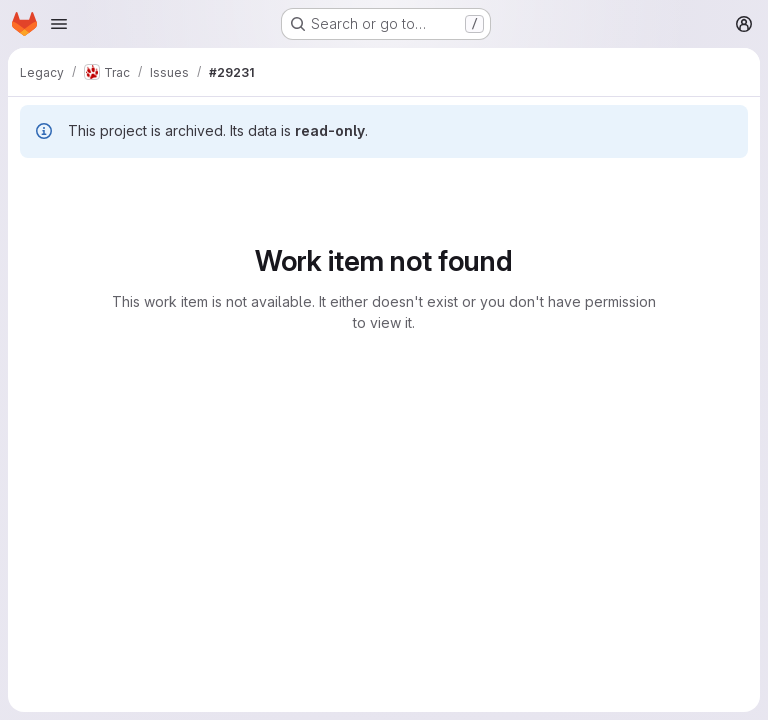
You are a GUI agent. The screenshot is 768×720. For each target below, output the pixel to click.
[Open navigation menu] (59, 24)
